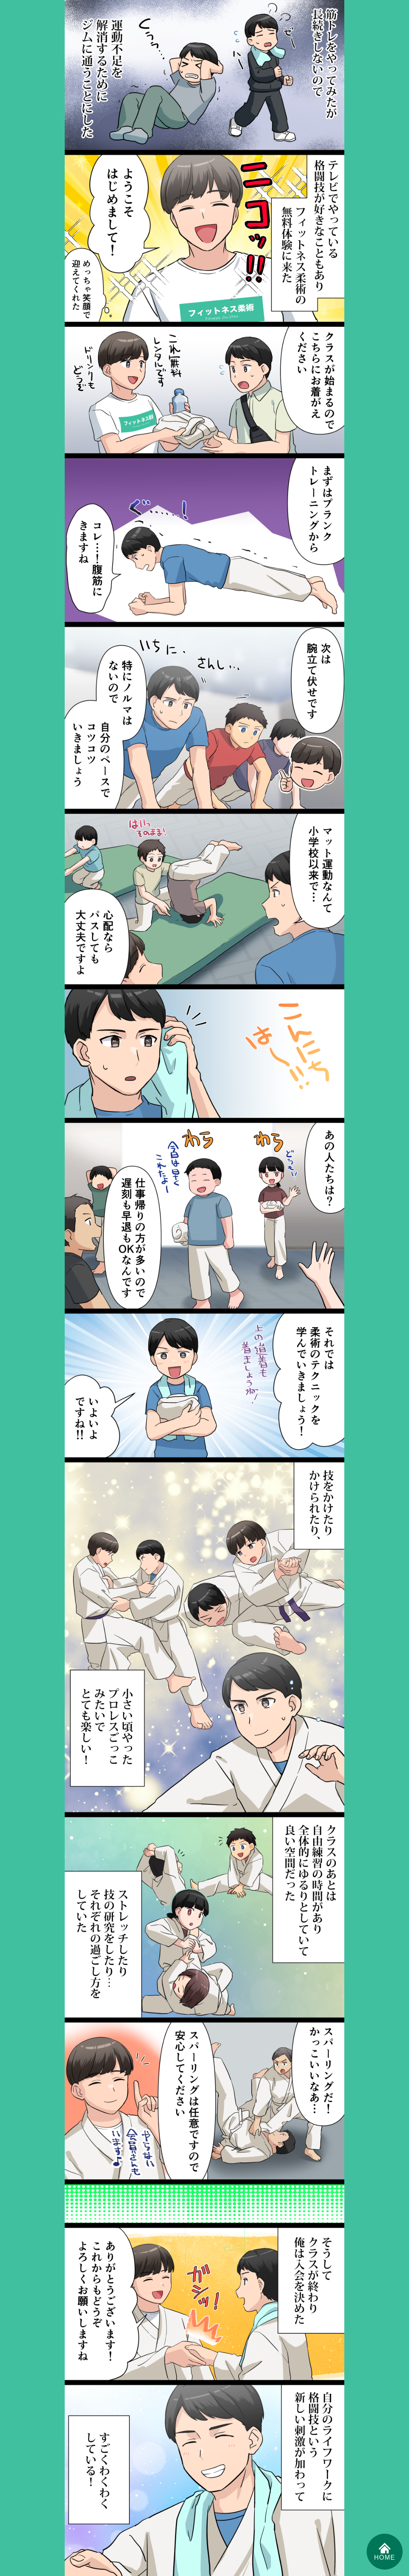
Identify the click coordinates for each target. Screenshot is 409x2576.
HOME (384, 2551)
